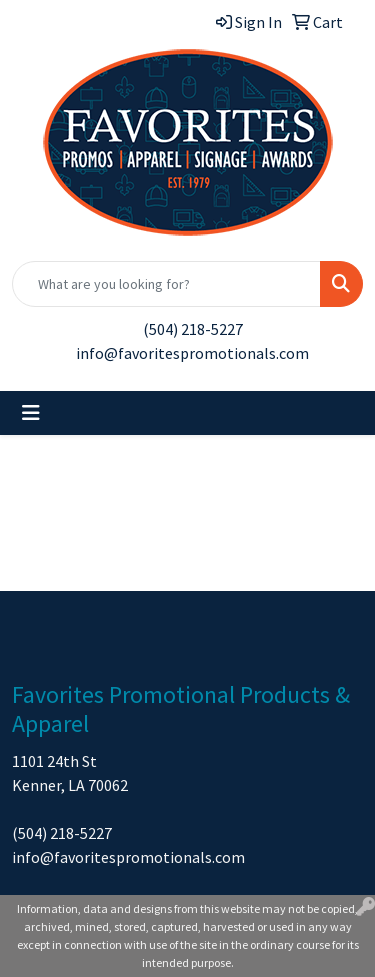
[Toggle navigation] (31, 413)
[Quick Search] (166, 284)
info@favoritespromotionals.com (192, 353)
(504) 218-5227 (193, 329)
